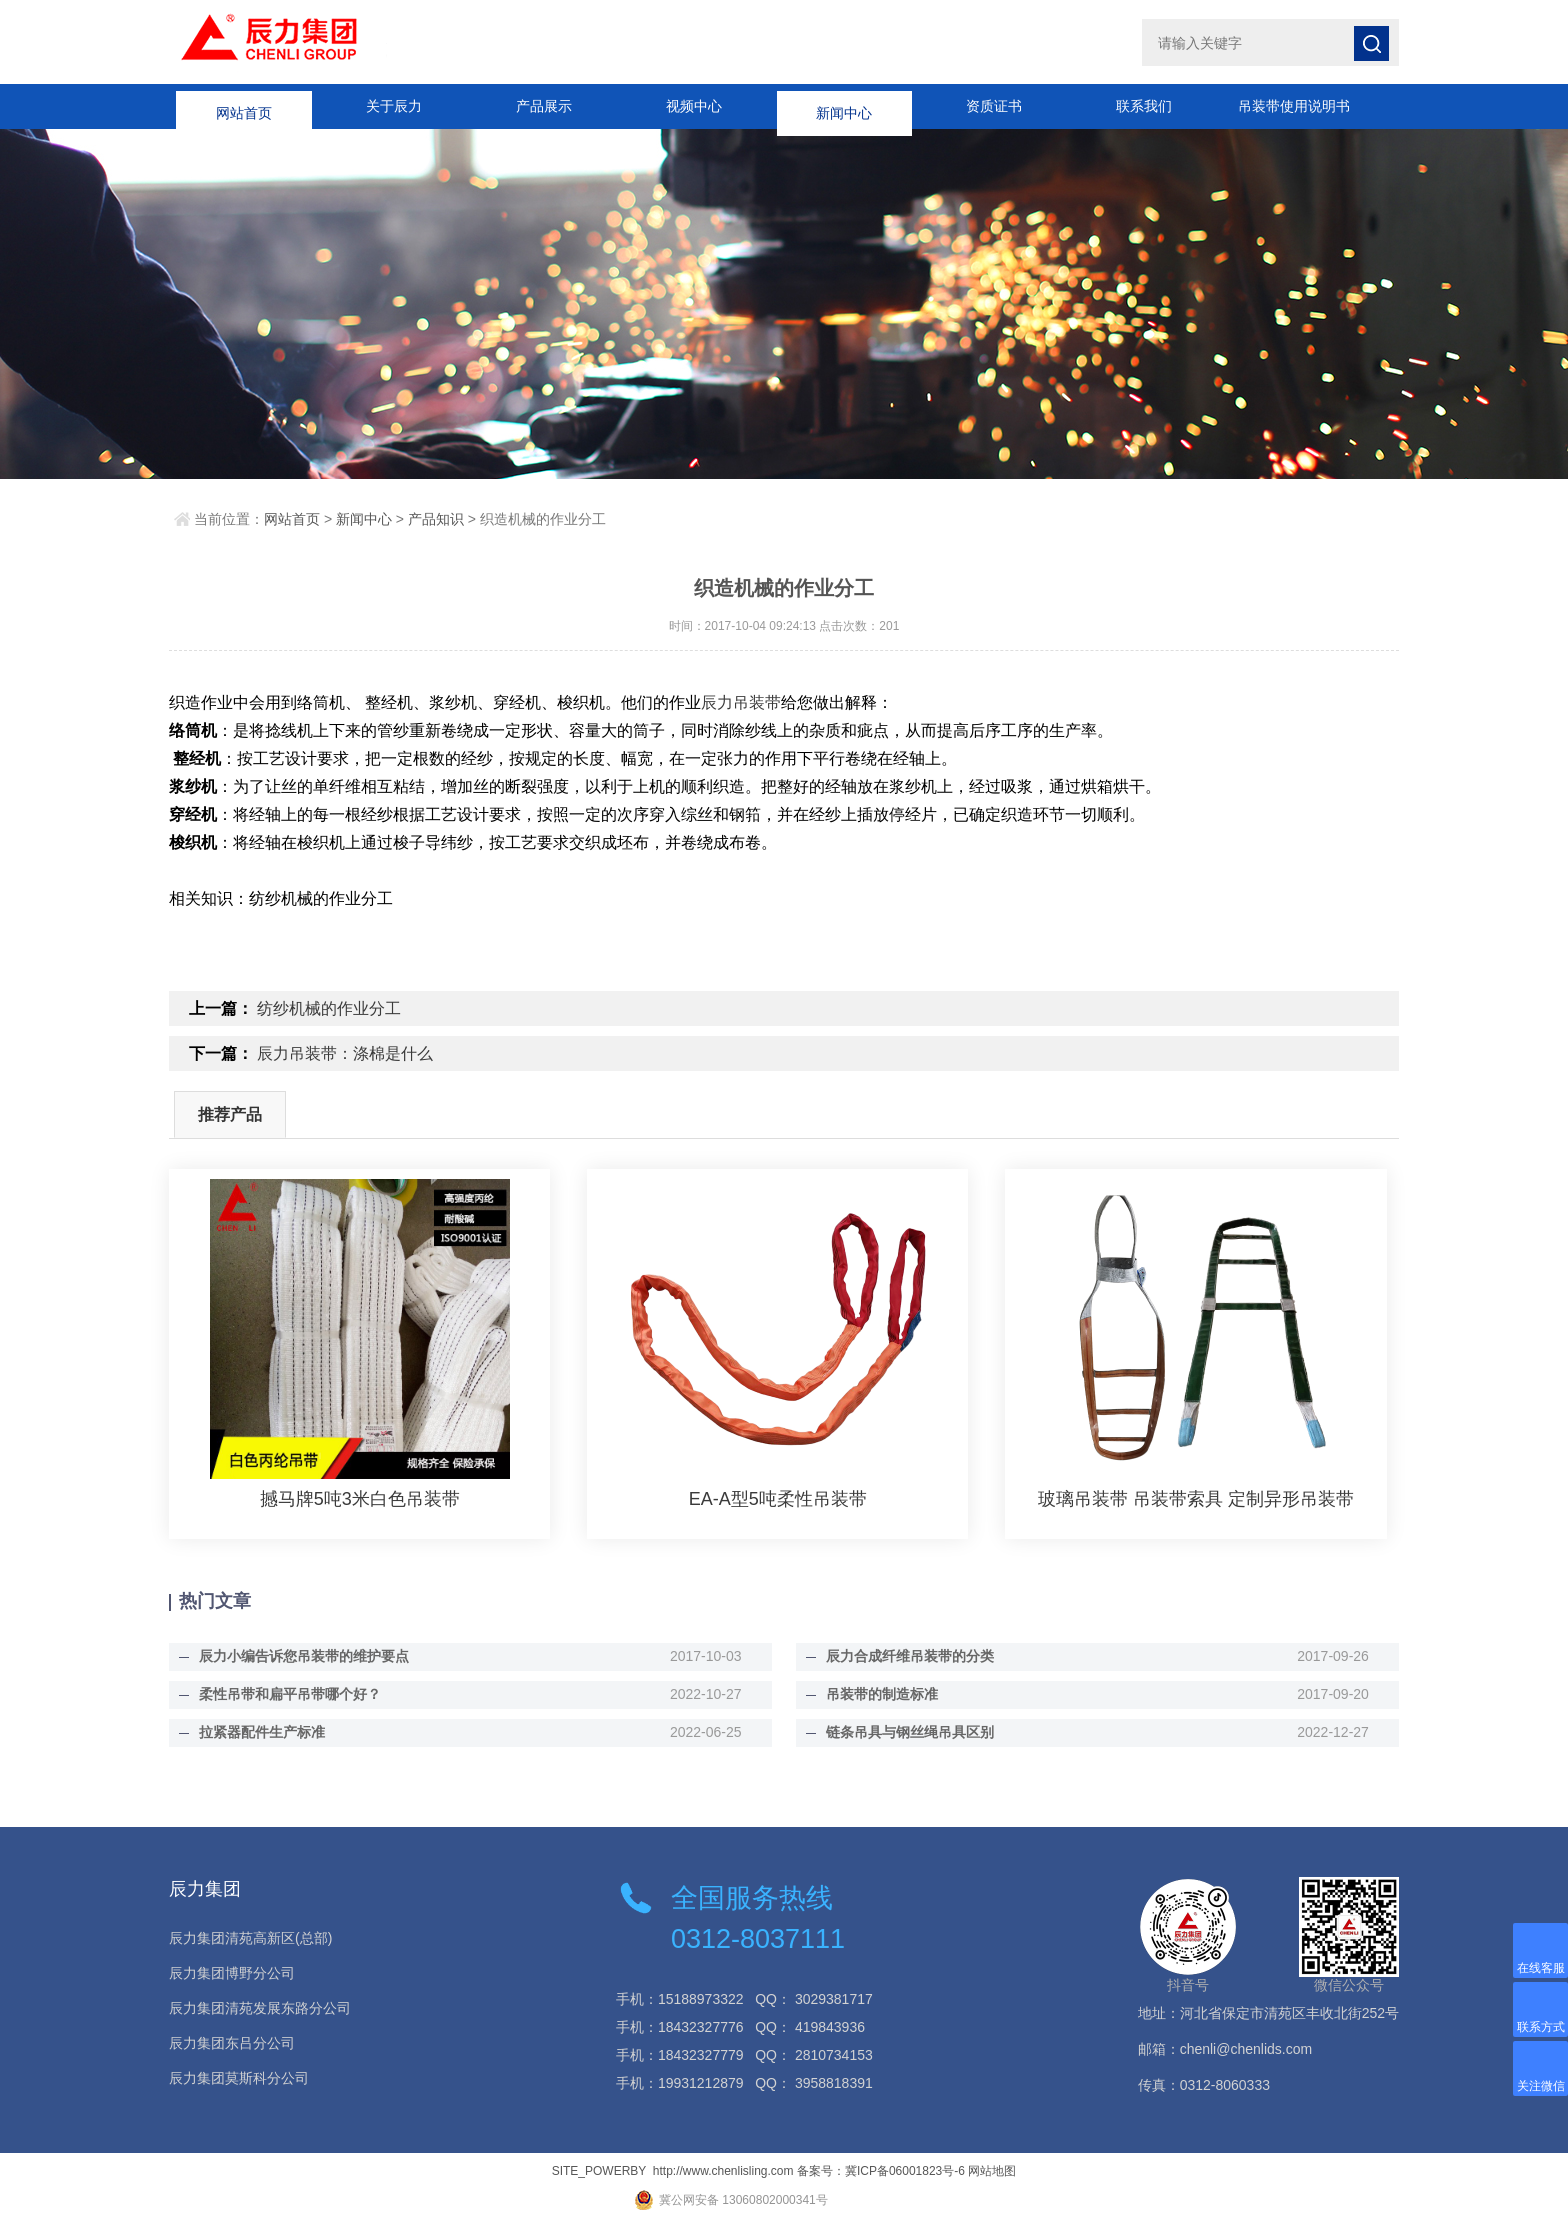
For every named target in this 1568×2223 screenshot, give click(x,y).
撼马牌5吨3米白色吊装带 (360, 1499)
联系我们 (1144, 106)
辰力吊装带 (741, 702)
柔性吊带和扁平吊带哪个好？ (290, 1694)
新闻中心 (844, 106)
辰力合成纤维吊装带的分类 (910, 1656)
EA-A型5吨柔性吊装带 (778, 1499)
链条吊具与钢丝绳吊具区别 (910, 1732)
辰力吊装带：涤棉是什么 (345, 1053)
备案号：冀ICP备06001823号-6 (881, 2171)
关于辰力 (394, 106)
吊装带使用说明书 (1294, 106)
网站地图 (992, 2171)
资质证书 (994, 106)
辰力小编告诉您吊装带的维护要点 (304, 1656)
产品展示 (544, 106)
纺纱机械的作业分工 (329, 1008)
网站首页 (244, 106)
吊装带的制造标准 (882, 1694)
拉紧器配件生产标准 (262, 1732)
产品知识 (436, 519)
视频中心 (694, 106)
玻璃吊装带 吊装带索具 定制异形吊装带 (1196, 1499)
